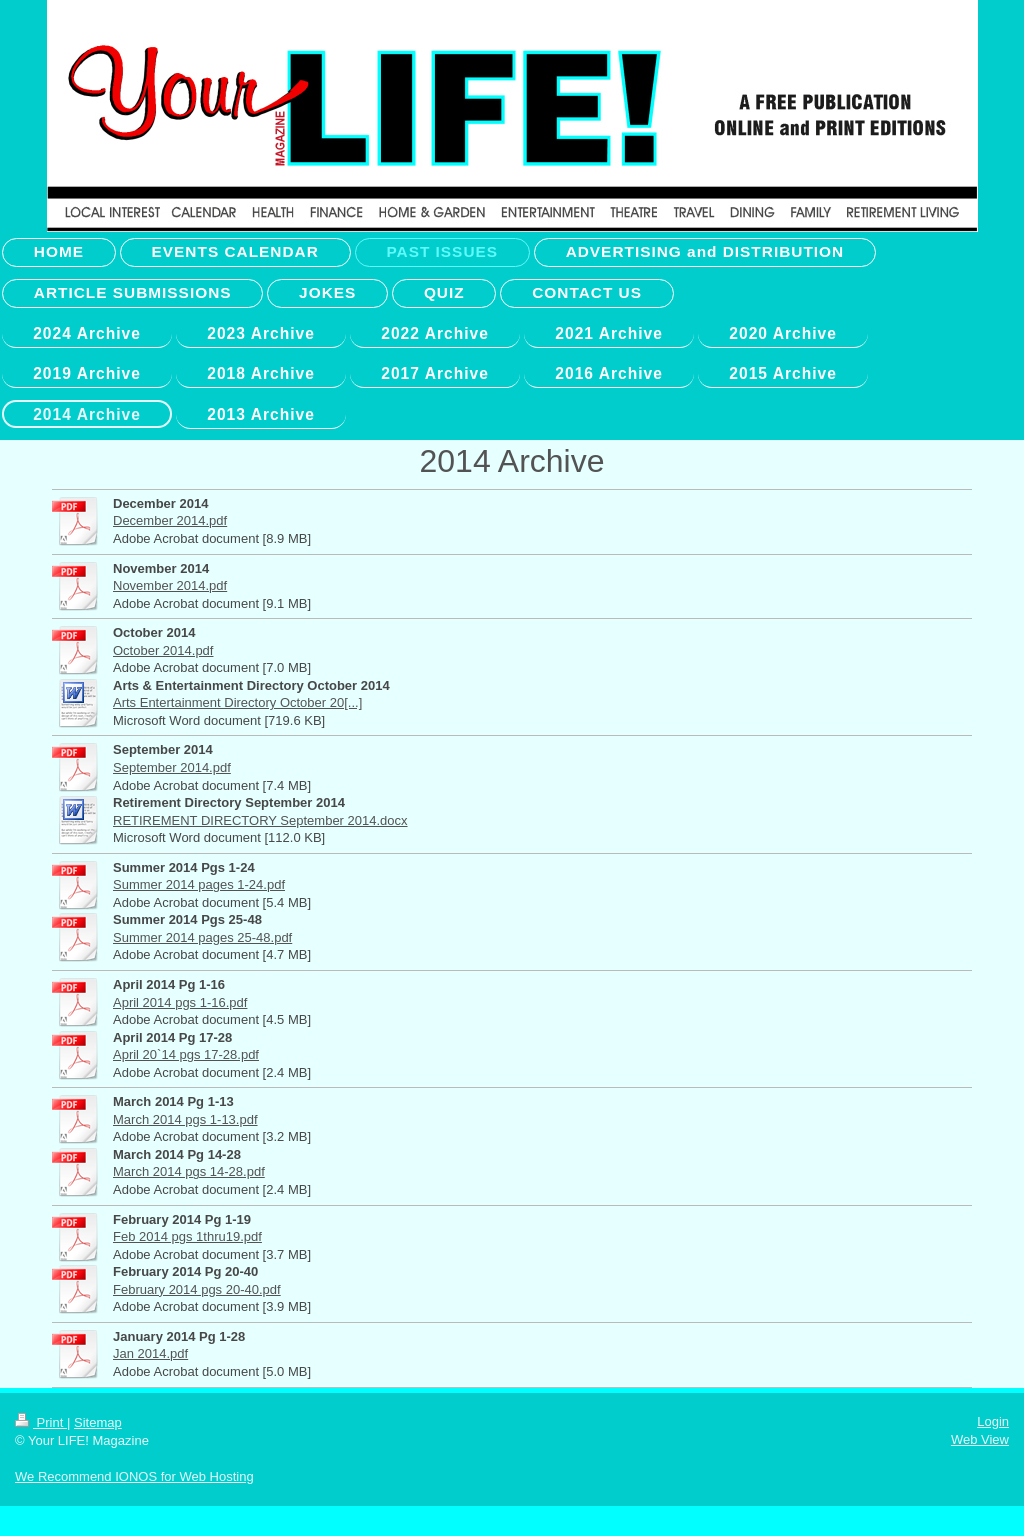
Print (41, 1422)
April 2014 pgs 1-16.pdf (180, 1002)
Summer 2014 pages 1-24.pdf (199, 884)
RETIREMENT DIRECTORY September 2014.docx (260, 820)
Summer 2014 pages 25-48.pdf (202, 937)
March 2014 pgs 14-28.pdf (189, 1171)
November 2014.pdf (170, 585)
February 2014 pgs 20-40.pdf (197, 1289)
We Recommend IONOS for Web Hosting (134, 1476)
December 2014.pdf (170, 520)
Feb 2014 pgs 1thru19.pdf (187, 1236)
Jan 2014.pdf (150, 1353)
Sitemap (98, 1422)
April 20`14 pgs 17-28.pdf (186, 1054)
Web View (980, 1439)
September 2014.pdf (172, 767)
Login (993, 1421)
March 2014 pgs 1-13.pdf (185, 1119)
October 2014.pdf (163, 650)
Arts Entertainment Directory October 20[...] (237, 702)
